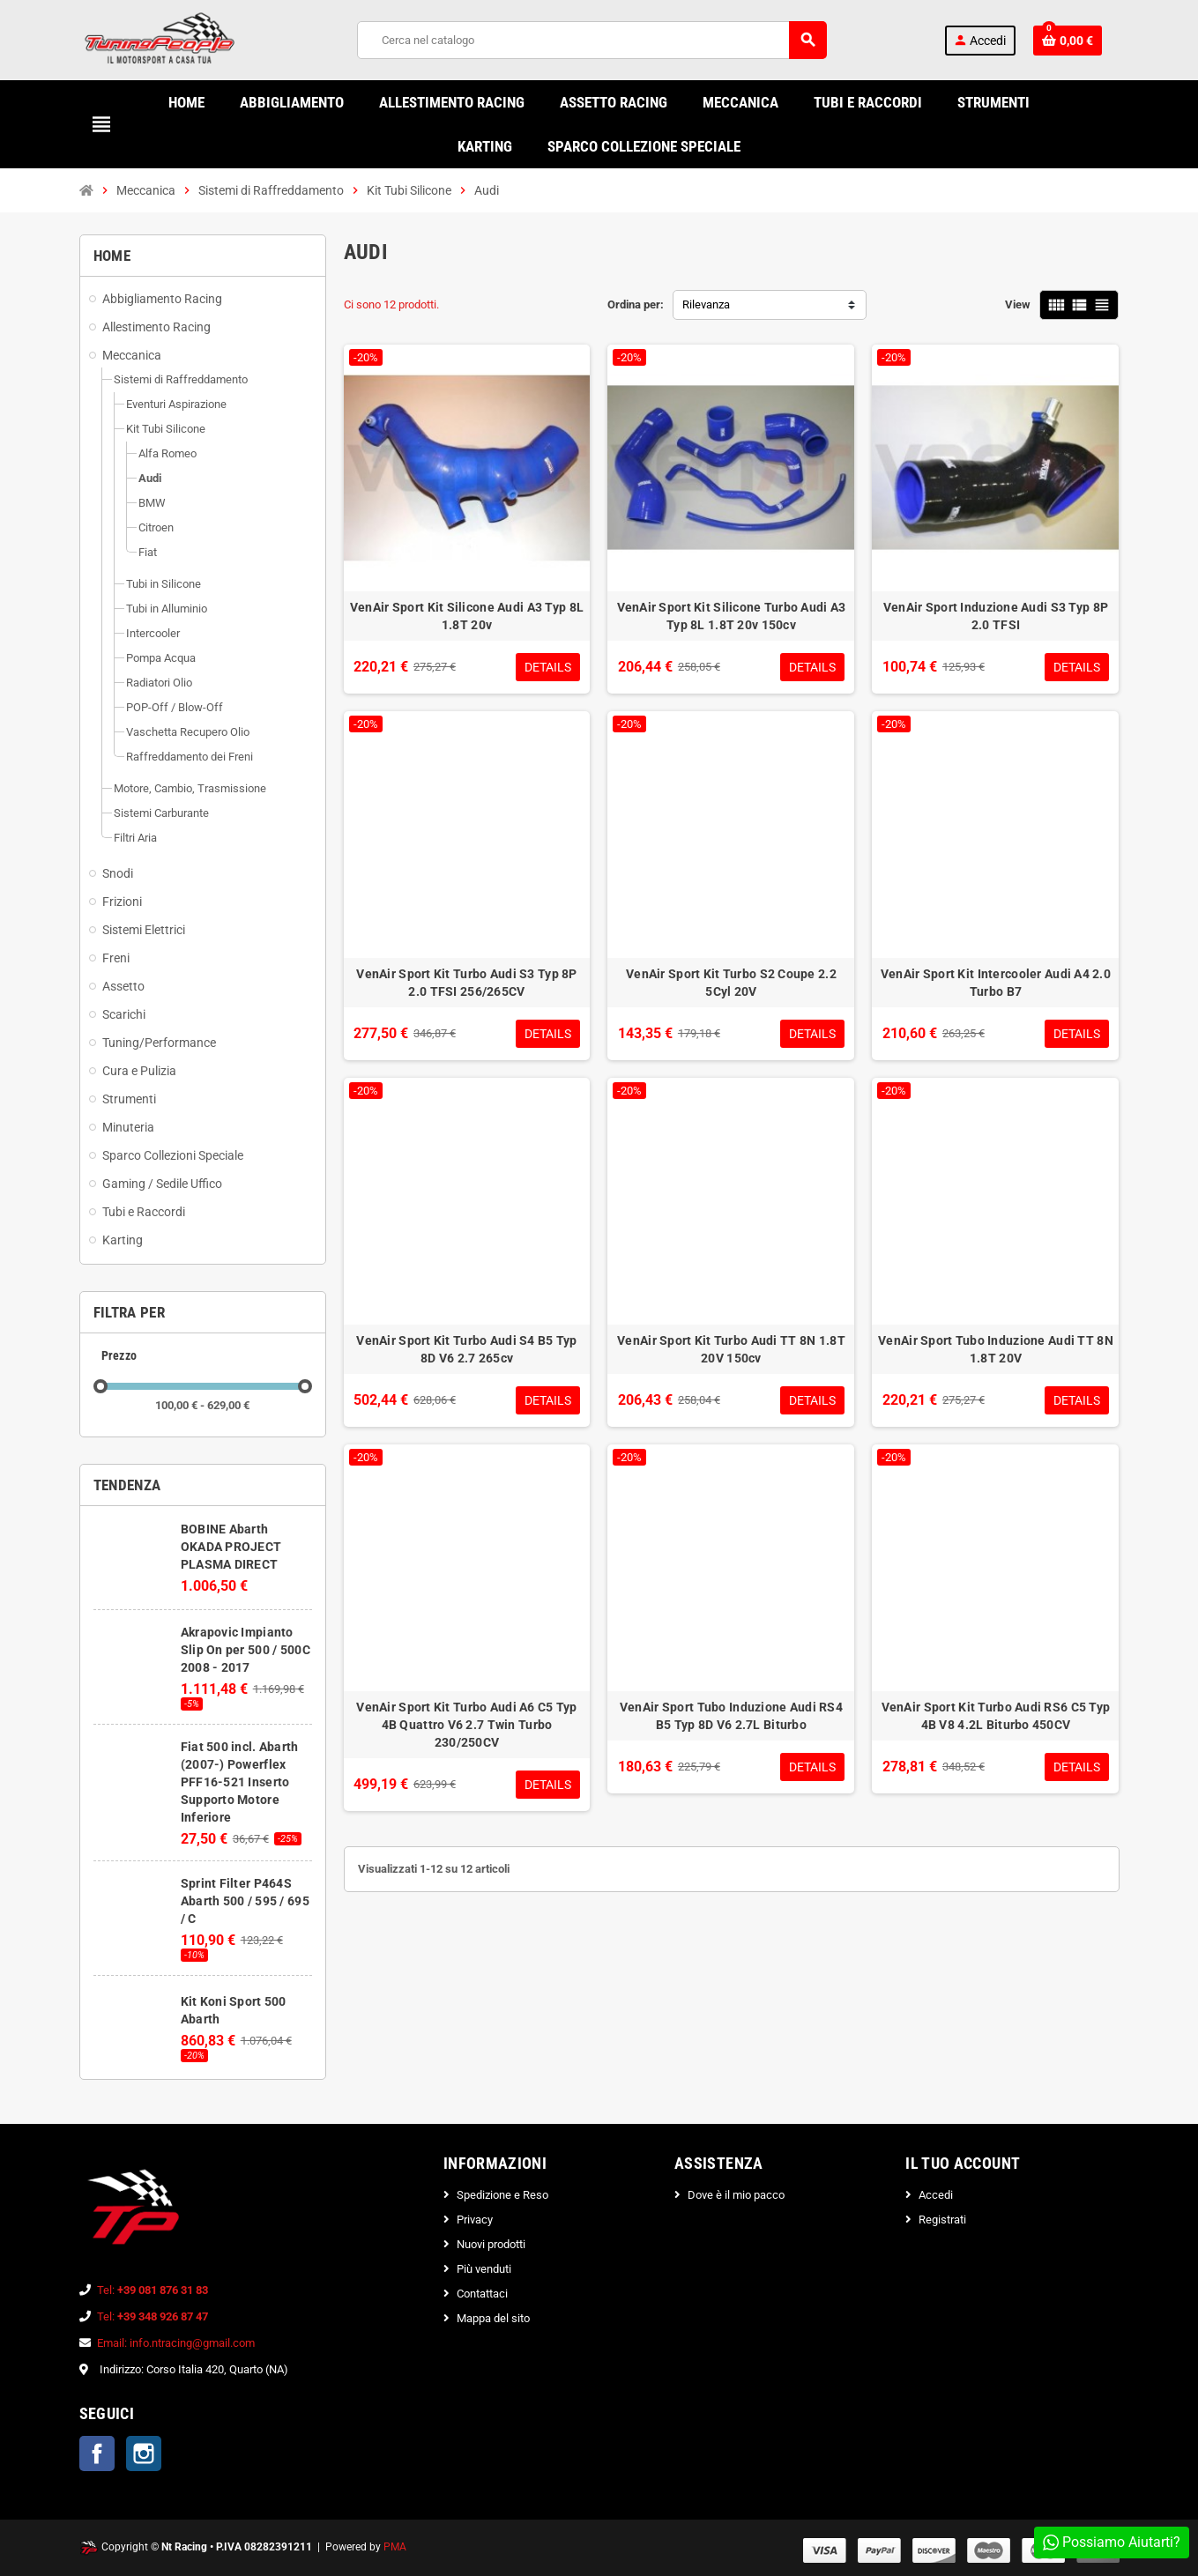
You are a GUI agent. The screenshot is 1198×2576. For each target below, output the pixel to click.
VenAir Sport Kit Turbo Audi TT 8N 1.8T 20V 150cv (731, 1349)
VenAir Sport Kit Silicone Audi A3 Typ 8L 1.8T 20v (467, 616)
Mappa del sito (493, 2318)
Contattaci (482, 2293)
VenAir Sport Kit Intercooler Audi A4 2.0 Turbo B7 (996, 982)
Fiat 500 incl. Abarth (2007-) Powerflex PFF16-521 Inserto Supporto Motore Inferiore (240, 1782)
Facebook (97, 2453)
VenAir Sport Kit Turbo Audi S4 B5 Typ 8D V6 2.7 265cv (466, 1349)
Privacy (475, 2219)
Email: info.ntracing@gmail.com (176, 2343)
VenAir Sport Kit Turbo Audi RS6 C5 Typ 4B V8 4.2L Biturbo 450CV (996, 1716)
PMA (394, 2547)
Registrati (942, 2219)
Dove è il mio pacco (736, 2194)
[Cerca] (591, 40)
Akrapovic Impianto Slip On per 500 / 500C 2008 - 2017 (245, 1649)
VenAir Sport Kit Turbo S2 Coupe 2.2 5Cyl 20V (731, 982)
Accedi (936, 2194)
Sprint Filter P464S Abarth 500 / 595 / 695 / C (245, 1901)
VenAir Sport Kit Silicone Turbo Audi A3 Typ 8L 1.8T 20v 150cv (731, 616)
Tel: (152, 2290)
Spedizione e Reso (502, 2194)
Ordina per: (635, 304)
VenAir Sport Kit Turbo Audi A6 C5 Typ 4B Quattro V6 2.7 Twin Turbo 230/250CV (466, 1724)
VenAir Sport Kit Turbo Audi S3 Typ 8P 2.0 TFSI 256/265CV (466, 982)
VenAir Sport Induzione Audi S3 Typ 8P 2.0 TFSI (995, 616)
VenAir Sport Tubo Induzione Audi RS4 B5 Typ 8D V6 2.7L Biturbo (731, 1716)
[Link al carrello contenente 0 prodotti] (1067, 41)
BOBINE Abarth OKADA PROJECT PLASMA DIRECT (231, 1546)
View (1018, 304)
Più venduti (484, 2268)
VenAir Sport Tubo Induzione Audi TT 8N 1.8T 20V (995, 1349)
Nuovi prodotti (491, 2244)
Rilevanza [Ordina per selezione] (706, 304)
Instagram (143, 2453)
